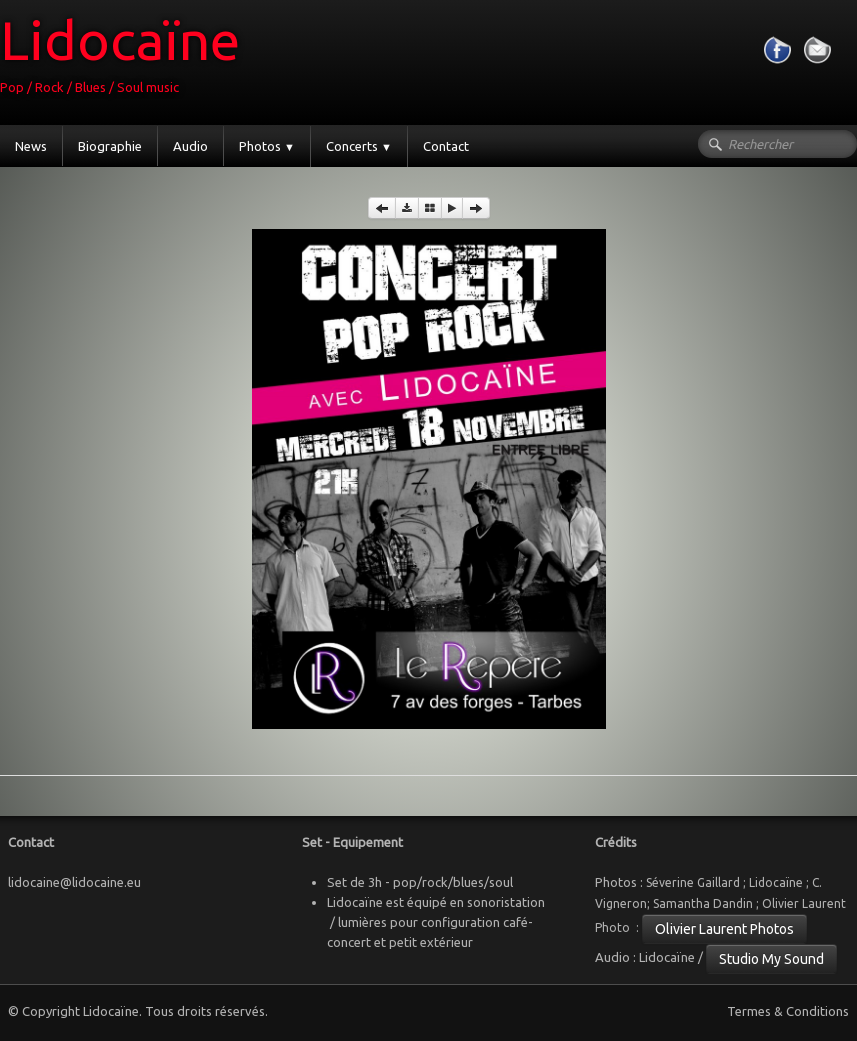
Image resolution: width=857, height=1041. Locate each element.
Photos (267, 146)
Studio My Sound (771, 959)
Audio (190, 146)
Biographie (110, 146)
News (31, 146)
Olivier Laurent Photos (724, 929)
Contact (446, 146)
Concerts (359, 146)
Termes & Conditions (788, 1011)
